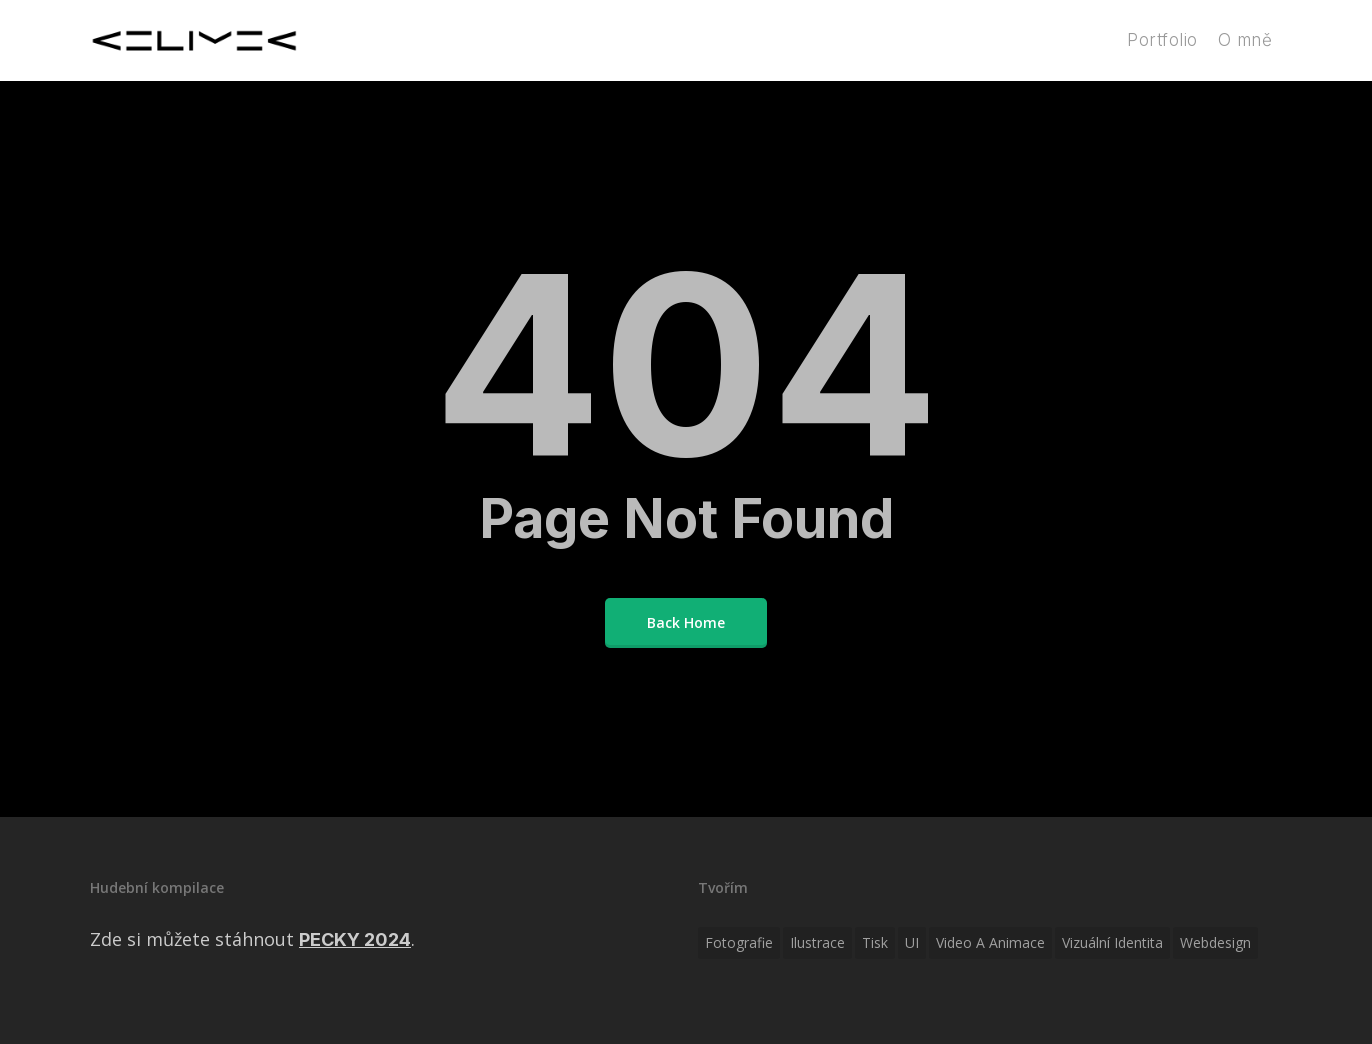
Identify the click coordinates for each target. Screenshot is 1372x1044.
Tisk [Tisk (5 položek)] (875, 942)
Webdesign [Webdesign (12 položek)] (1215, 942)
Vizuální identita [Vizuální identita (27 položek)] (1112, 942)
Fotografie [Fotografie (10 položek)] (739, 942)
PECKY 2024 (355, 939)
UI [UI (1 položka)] (912, 942)
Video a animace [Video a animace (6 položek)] (990, 942)
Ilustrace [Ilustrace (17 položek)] (817, 942)
